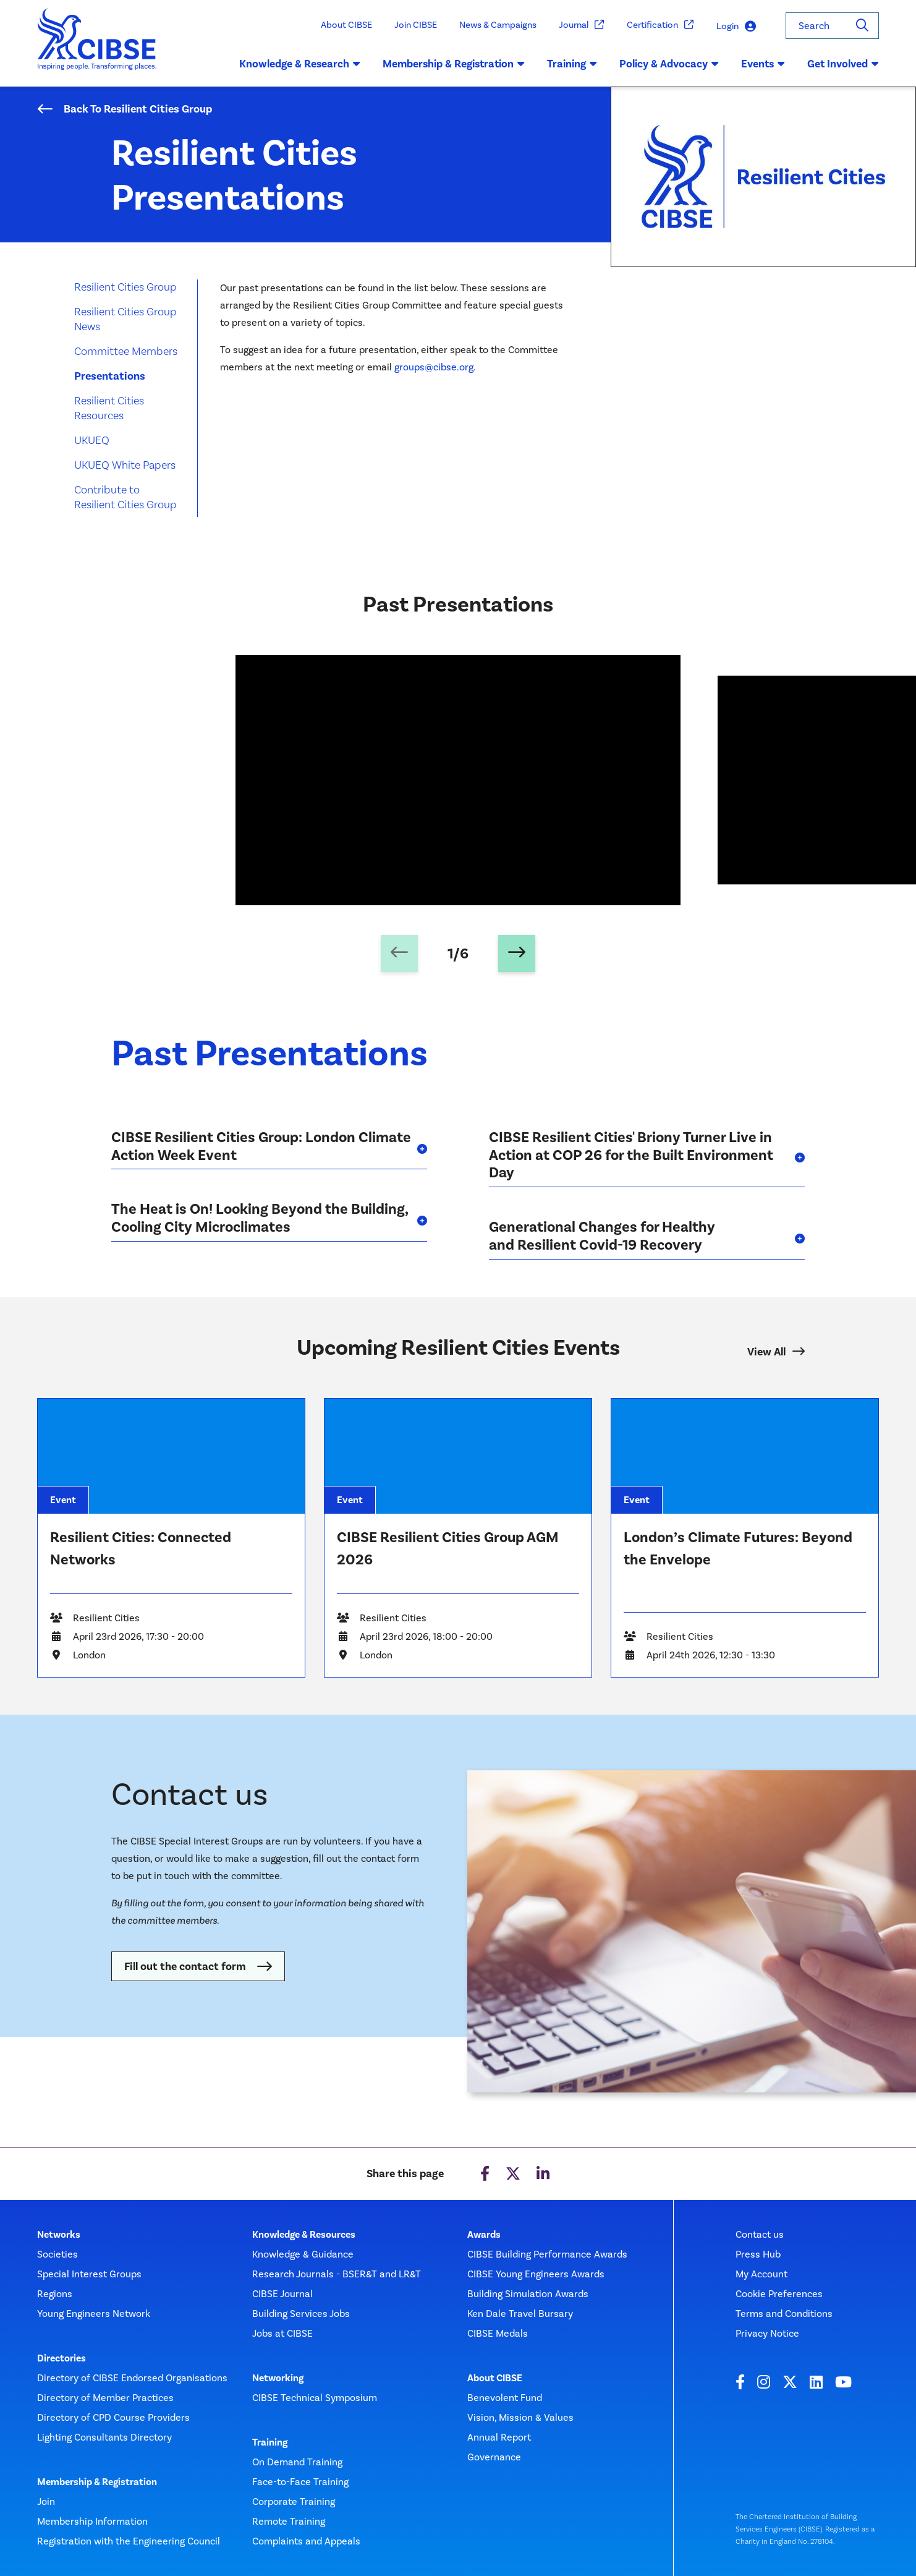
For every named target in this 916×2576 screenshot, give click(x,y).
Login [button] (736, 26)
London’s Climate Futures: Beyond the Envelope (738, 1548)
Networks (58, 2234)
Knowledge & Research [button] (299, 63)
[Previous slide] (399, 953)
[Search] (862, 25)
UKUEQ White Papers (125, 464)
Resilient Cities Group (125, 286)
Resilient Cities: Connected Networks (140, 1548)
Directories (61, 2358)
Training (269, 2442)
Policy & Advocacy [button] (669, 63)
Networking (277, 2378)
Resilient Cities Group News (125, 319)
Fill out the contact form (185, 1966)
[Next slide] (516, 953)
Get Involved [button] (843, 63)
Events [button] (763, 63)
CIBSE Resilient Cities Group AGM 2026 (448, 1548)
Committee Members (125, 350)
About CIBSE (346, 24)
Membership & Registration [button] (454, 63)
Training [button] (572, 63)
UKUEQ (91, 439)
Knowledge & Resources (303, 2234)
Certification (660, 25)
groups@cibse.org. (436, 367)
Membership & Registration (97, 2482)
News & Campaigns (497, 24)
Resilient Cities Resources (109, 408)
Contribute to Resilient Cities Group (125, 497)
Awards (484, 2234)
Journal (581, 25)
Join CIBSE (415, 24)
